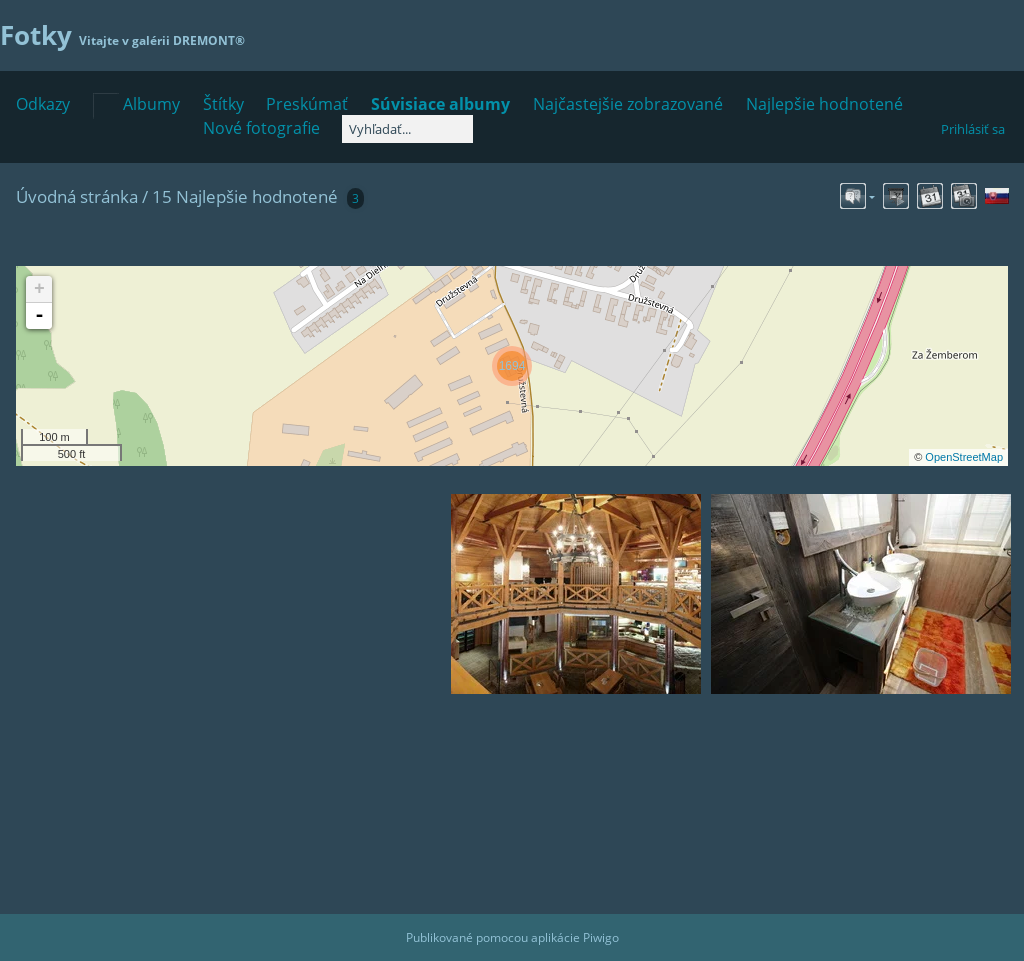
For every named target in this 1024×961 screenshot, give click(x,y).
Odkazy (43, 104)
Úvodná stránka (77, 196)
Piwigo (601, 937)
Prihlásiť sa (973, 129)
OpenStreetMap (964, 457)
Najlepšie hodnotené (824, 104)
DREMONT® (209, 40)
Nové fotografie (261, 128)
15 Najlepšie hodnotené (245, 196)
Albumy (151, 104)
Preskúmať (307, 104)
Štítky (223, 104)
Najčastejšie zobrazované (628, 104)
